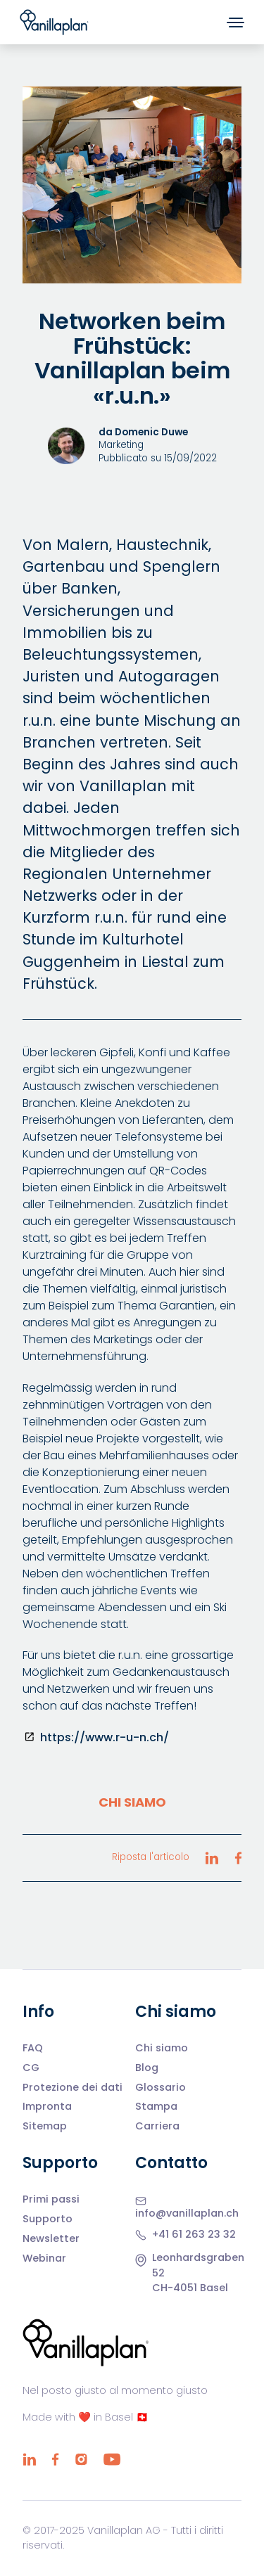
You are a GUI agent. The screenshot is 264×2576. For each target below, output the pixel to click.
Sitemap (45, 2126)
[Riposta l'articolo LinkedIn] (211, 1858)
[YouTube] (111, 2459)
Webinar (44, 2258)
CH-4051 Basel (190, 2288)
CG (31, 2068)
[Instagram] (81, 2459)
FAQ (33, 2048)
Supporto (48, 2219)
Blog (146, 2068)
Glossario (160, 2088)
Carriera (157, 2126)
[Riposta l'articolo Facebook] (237, 1858)
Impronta (47, 2107)
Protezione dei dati (72, 2088)
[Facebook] (54, 2459)
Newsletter (51, 2239)
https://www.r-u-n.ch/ (104, 1737)
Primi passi (51, 2199)
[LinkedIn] (29, 2459)
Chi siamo (132, 1802)
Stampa (156, 2107)
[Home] (54, 22)
